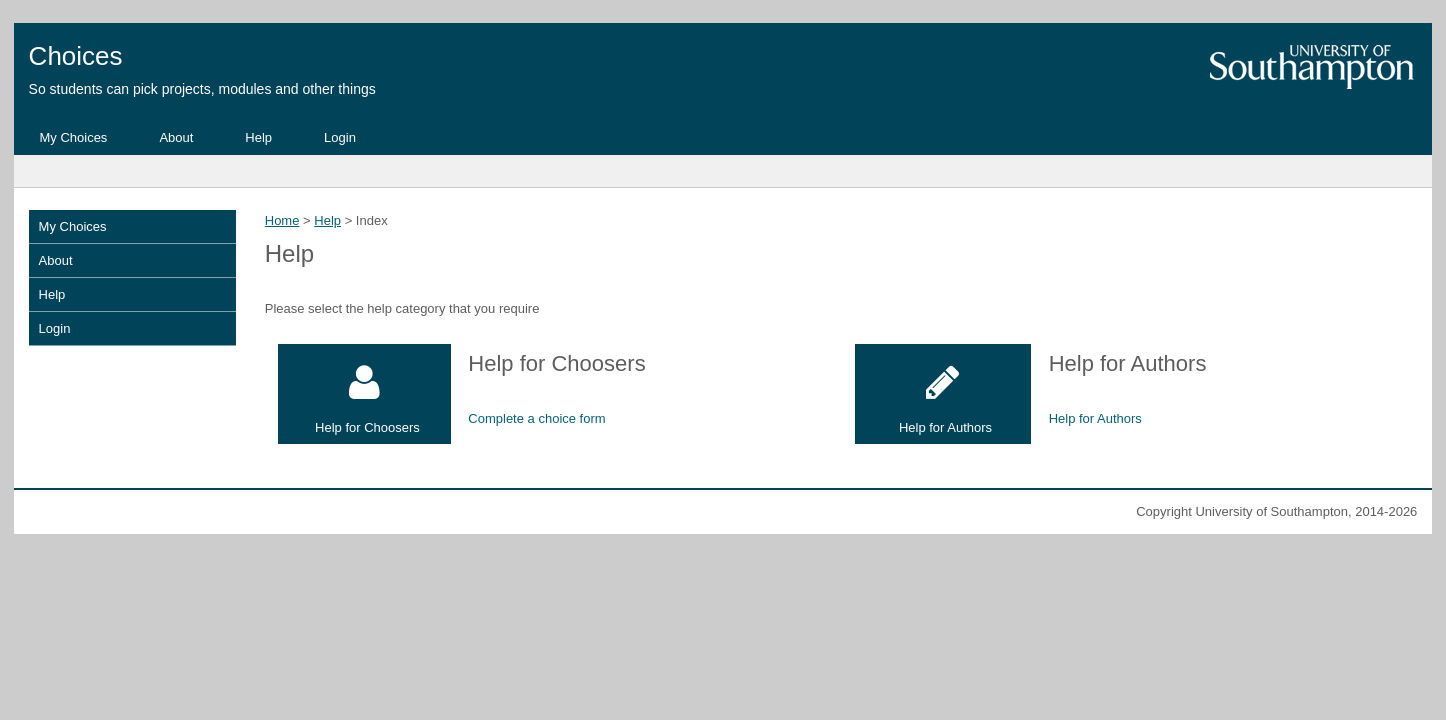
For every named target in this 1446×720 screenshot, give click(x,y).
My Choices (73, 137)
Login (340, 137)
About (176, 137)
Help (258, 137)
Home (282, 220)
